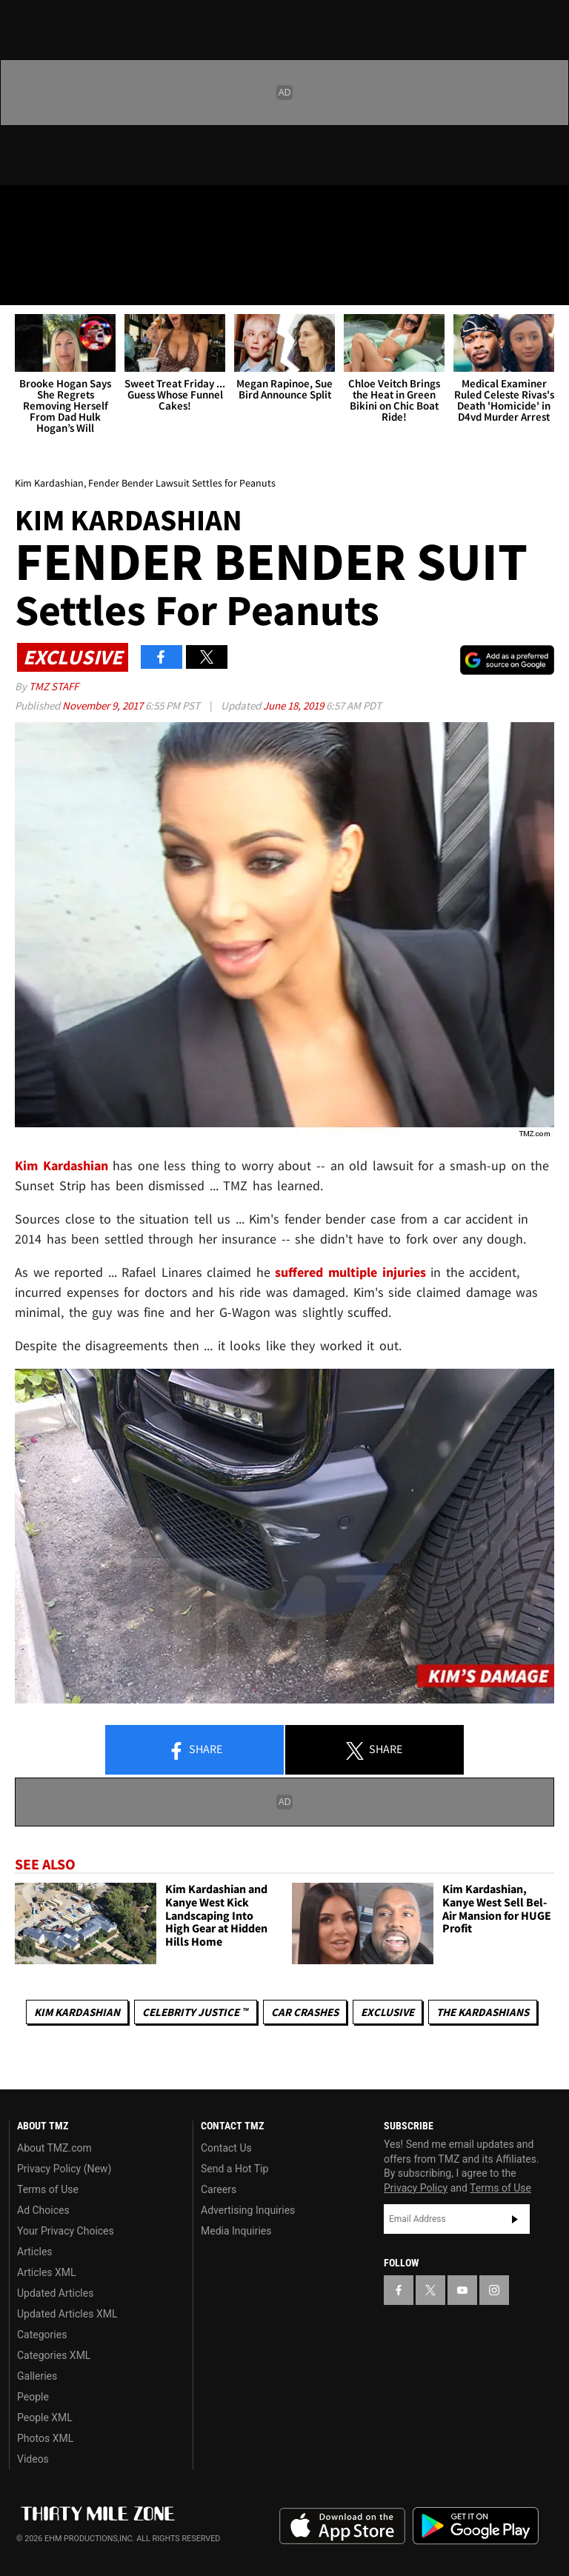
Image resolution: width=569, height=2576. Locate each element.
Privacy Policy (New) (64, 2169)
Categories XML (53, 2355)
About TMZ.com (54, 2148)
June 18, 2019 (294, 705)
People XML (45, 2417)
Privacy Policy (415, 2188)
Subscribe (515, 2219)
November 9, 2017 (103, 705)
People (33, 2397)
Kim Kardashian (77, 2012)
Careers (218, 2189)
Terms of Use (48, 2189)
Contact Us (226, 2148)
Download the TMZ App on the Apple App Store (342, 2526)
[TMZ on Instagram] (130, 209)
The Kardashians (482, 2012)
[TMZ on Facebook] (24, 209)
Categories (42, 2334)
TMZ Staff (54, 686)
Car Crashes (305, 2012)
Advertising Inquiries (248, 2210)
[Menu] (20, 284)
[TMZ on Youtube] (95, 209)
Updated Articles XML (67, 2314)
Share (194, 1750)
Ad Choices (43, 2210)
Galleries (37, 2376)
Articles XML (46, 2272)
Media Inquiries (236, 2231)
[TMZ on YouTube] (462, 2290)
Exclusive (387, 2012)
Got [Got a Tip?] (49, 248)
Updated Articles (55, 2293)
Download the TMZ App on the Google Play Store (476, 2526)
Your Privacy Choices (65, 2231)
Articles (35, 2252)
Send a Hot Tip (234, 2169)
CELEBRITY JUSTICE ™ (195, 2012)
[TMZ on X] (59, 209)
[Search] (548, 284)
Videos (33, 2459)
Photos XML (45, 2438)
